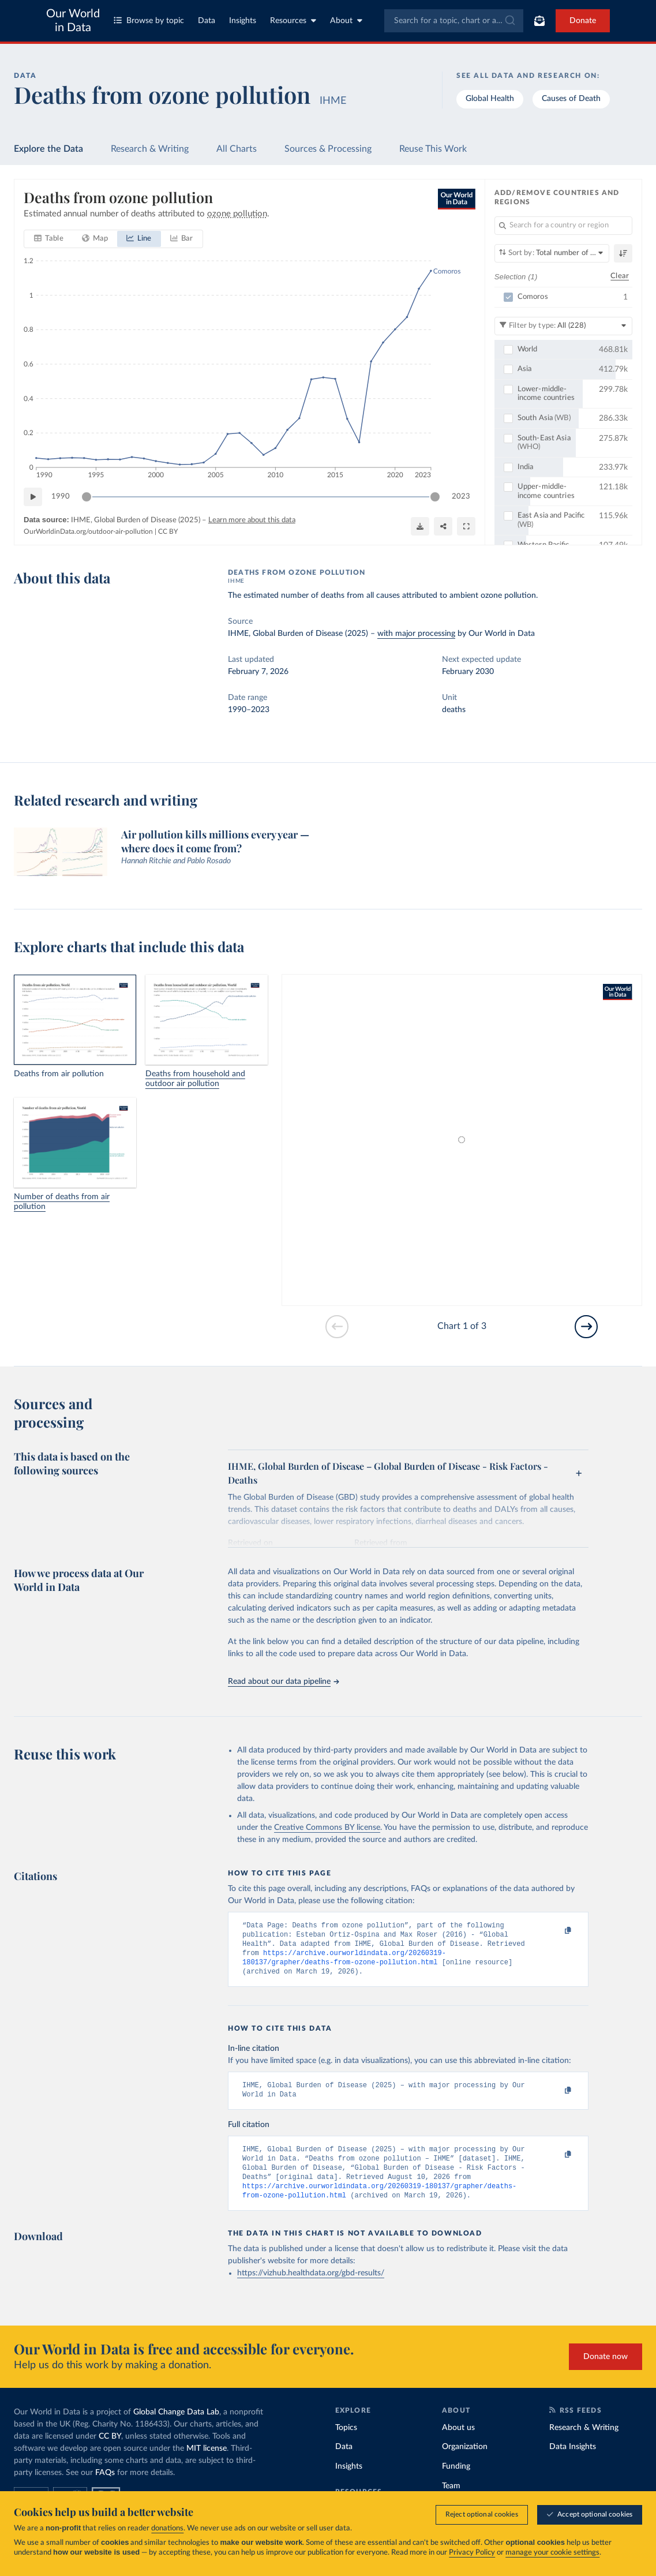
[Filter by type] (563, 325)
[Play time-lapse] (33, 497)
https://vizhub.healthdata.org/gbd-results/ (310, 2289)
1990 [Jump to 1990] (60, 496)
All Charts (236, 148)
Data (206, 21)
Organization (465, 2463)
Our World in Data (73, 20)
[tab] (49, 239)
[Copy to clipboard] (555, 1931)
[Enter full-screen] (466, 526)
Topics (346, 2444)
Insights (242, 21)
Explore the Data (48, 148)
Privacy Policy (472, 2552)
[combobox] (453, 20)
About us (458, 2444)
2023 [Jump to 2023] (461, 496)
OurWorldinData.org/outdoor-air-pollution (88, 531)
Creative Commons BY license (327, 1828)
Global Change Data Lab (176, 2428)
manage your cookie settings (552, 2552)
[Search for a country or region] (563, 225)
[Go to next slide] (586, 1326)
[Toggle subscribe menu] (539, 20)
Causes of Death (571, 99)
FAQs (105, 2489)
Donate (582, 21)
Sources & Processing (328, 148)
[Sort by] (551, 253)
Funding (456, 2482)
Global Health (490, 99)
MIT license (206, 2465)
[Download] (420, 526)
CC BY (168, 531)
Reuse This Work (433, 148)
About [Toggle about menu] (346, 20)
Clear (619, 276)
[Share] (443, 526)
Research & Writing (150, 148)
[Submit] (509, 20)
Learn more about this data (251, 520)
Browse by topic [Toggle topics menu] (149, 20)
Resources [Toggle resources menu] (293, 20)
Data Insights (572, 2463)
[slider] (86, 496)
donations (167, 2528)
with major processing (416, 634)
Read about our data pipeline (283, 1682)
